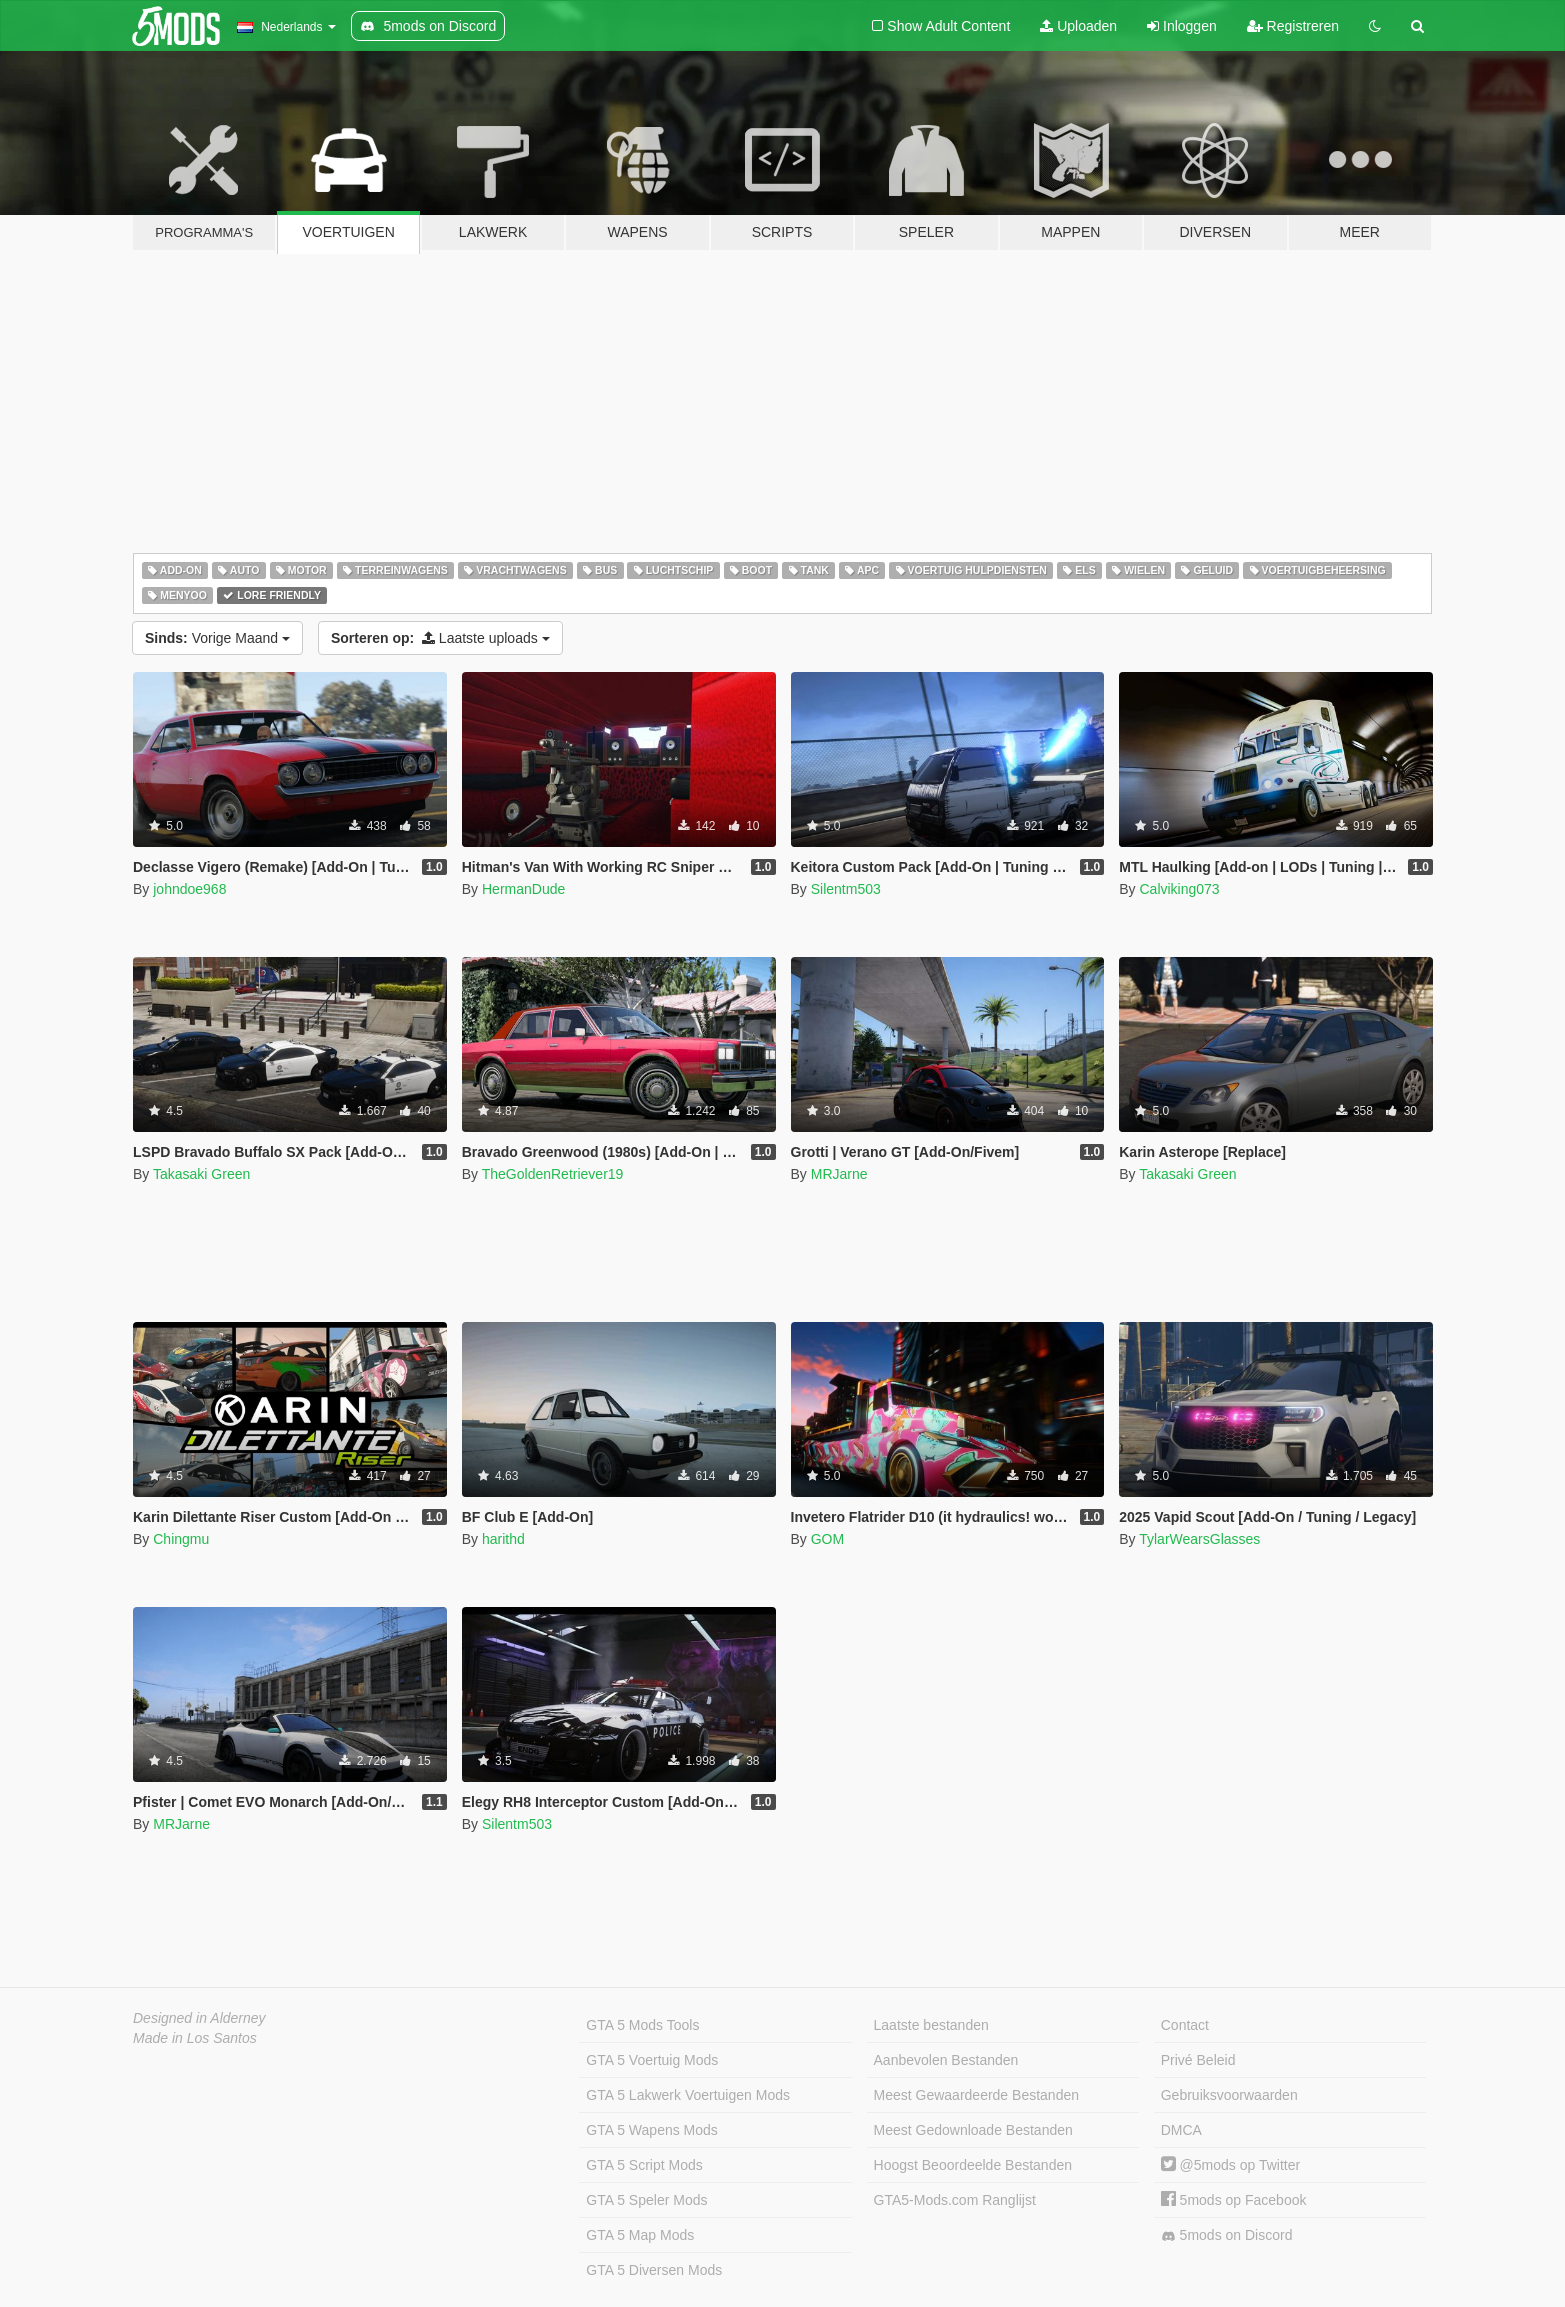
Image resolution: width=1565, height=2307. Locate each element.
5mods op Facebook (1234, 2200)
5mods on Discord (1227, 2235)
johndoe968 (189, 889)
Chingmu (181, 1539)
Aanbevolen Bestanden (946, 2060)
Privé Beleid (1198, 2060)
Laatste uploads (440, 638)
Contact (1185, 2025)
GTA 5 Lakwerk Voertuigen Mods (688, 2095)
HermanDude (523, 889)
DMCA (1181, 2130)
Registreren (1293, 26)
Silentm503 (846, 889)
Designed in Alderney (199, 2018)
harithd (503, 1539)
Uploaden (1078, 26)
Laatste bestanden (931, 2025)
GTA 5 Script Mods (644, 2165)
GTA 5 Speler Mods (646, 2200)
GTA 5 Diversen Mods (654, 2270)
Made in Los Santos (195, 2038)
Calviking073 (1179, 889)
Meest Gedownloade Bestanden (973, 2130)
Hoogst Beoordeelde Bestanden (973, 2165)
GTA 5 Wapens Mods (652, 2130)
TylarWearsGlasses (1199, 1539)
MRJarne (839, 1174)
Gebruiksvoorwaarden (1229, 2095)
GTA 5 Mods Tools (642, 2025)
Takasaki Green (201, 1174)
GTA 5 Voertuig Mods (652, 2060)
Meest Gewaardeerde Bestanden (976, 2095)
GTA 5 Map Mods (640, 2235)
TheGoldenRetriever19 (553, 1174)
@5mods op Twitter (1230, 2165)
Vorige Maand (217, 638)
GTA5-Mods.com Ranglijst (955, 2200)
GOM (827, 1539)
